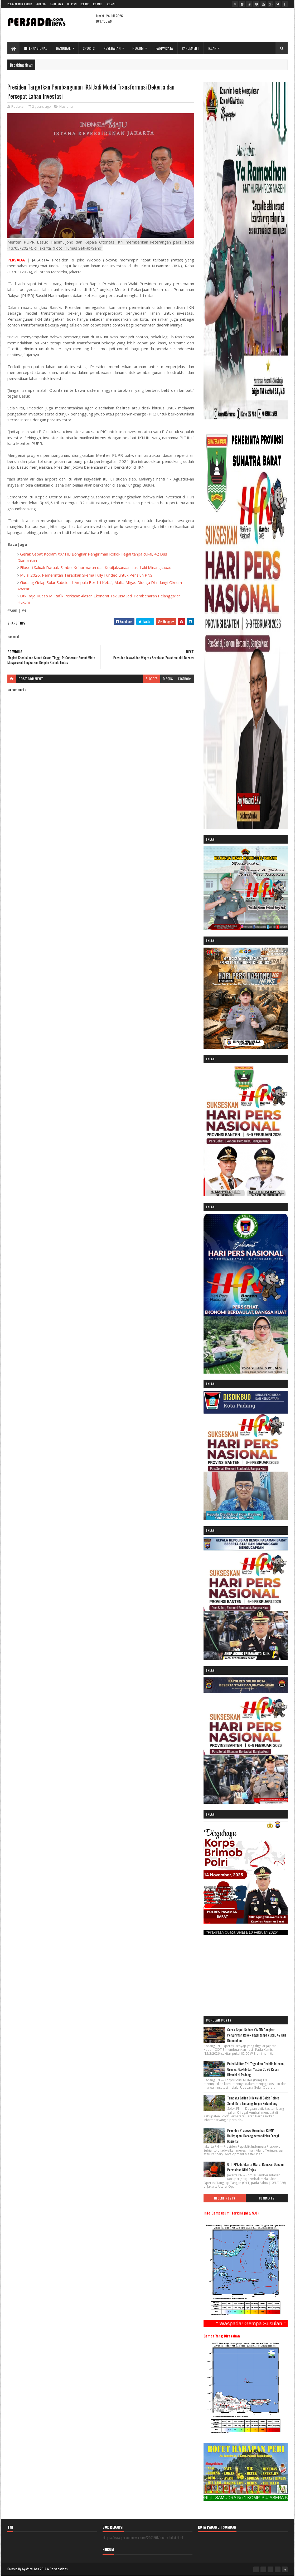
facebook (184, 678)
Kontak (84, 4)
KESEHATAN (112, 48)
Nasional (66, 106)
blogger (152, 678)
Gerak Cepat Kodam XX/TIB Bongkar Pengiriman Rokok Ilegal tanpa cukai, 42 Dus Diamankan (256, 2035)
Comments (266, 2198)
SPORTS (89, 48)
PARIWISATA (164, 48)
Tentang (98, 4)
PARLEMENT (190, 48)
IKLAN (212, 48)
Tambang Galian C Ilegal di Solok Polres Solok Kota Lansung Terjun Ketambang (253, 2100)
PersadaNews (59, 2569)
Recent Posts (224, 2198)
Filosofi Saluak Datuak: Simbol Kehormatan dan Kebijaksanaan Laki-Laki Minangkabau (95, 567)
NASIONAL (63, 48)
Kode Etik (41, 4)
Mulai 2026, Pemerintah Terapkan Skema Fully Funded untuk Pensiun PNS (86, 575)
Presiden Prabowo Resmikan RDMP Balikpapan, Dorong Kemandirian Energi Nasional (253, 2136)
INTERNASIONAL (35, 48)
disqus (168, 678)
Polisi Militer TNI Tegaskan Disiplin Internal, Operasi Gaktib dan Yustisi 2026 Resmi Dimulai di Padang (256, 2069)
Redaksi (111, 4)
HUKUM (138, 48)
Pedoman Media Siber (19, 4)
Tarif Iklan (56, 4)
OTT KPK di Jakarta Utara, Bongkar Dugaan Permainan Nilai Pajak (255, 2167)
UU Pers (71, 4)
